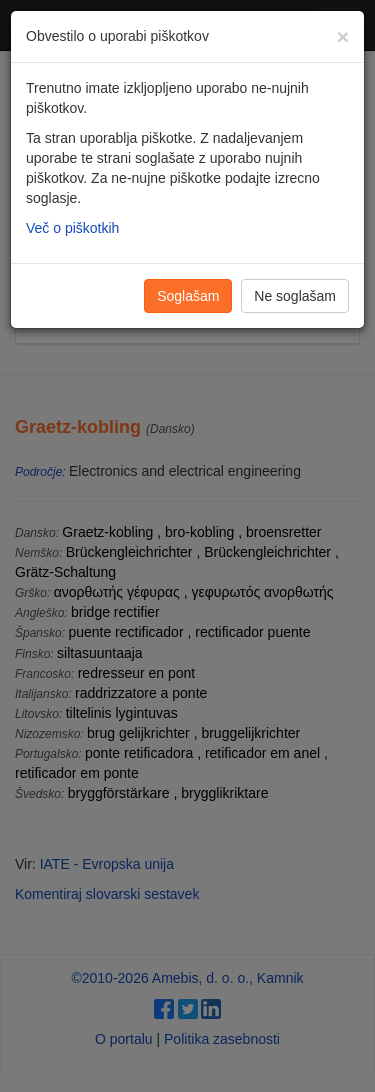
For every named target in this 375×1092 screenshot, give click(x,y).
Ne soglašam (295, 296)
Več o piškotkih (72, 228)
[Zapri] (343, 36)
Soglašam (188, 296)
